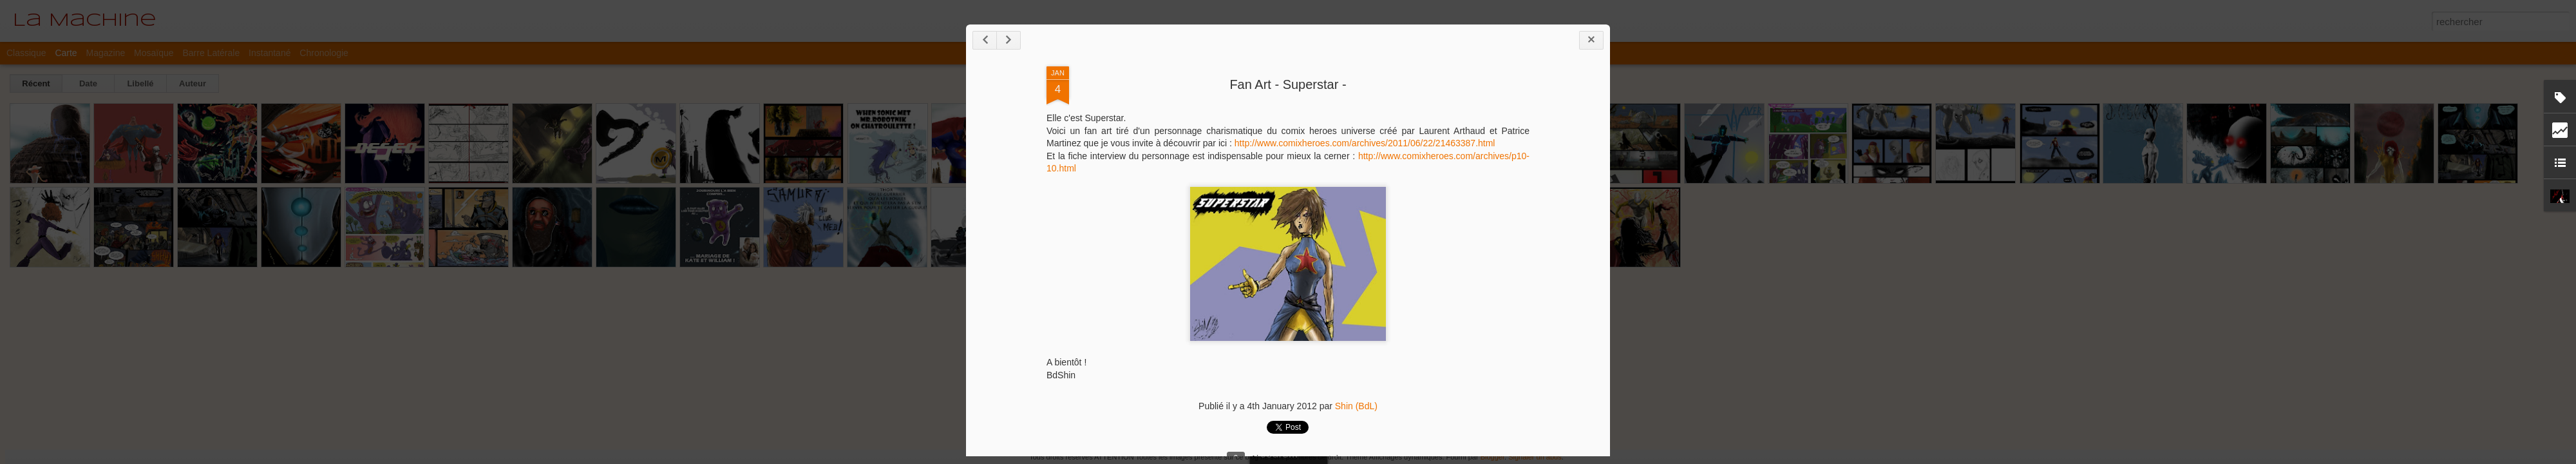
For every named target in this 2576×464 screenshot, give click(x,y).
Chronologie (323, 53)
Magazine (106, 53)
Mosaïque (153, 53)
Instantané (269, 53)
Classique (26, 53)
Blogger (1492, 457)
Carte (66, 53)
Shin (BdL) (1356, 406)
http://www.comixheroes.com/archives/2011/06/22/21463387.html (1365, 143)
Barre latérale (211, 53)
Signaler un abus (1535, 457)
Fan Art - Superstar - (1287, 84)
